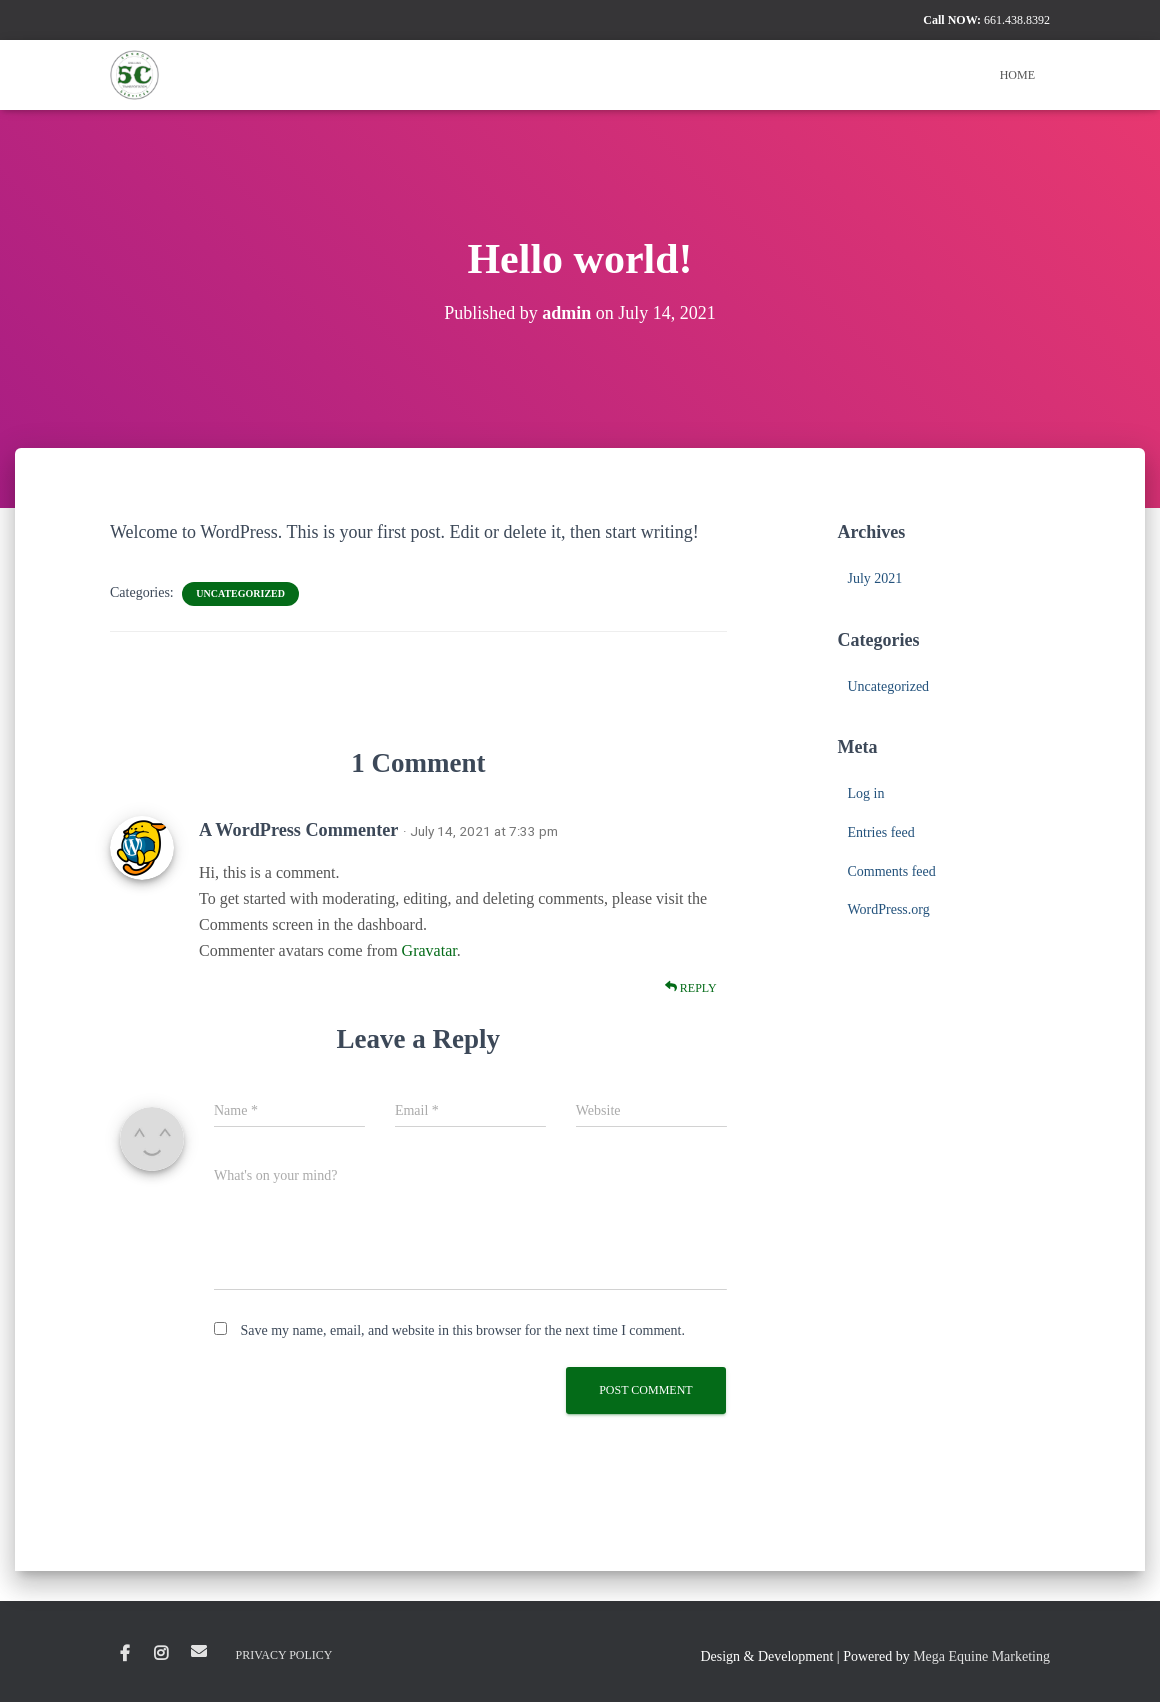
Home (1017, 75)
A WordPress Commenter (298, 830)
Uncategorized (240, 593)
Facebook (125, 1654)
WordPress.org (888, 909)
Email (199, 1651)
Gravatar (429, 950)
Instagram (161, 1654)
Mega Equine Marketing (981, 1656)
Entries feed (880, 832)
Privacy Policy (284, 1655)
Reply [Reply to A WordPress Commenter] (691, 987)
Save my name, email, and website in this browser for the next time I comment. (463, 1330)
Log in (865, 793)
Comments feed (891, 871)
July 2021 (874, 578)
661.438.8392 (1017, 20)
